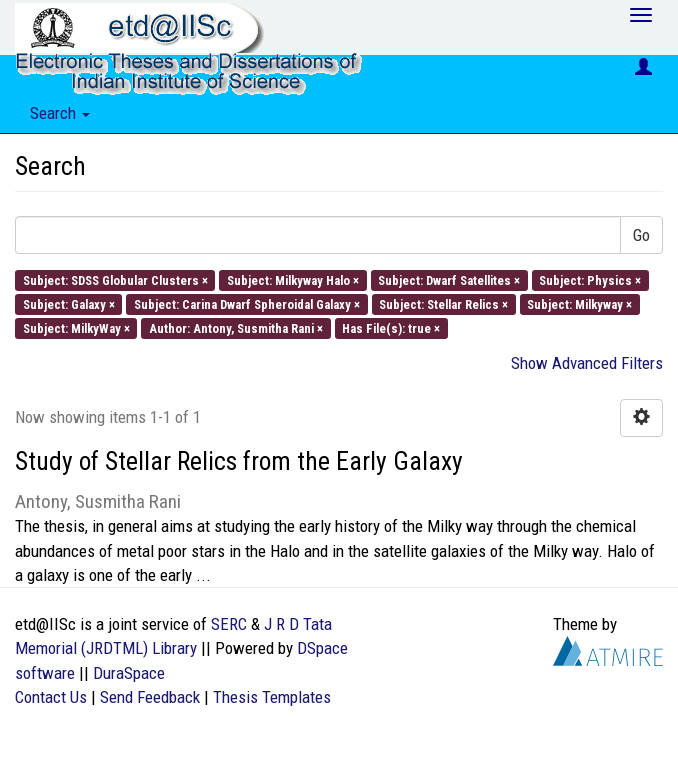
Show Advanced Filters (587, 363)
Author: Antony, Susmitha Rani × (236, 328)
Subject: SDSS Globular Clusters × (115, 279)
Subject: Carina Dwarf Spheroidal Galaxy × (247, 303)
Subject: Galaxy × (69, 303)
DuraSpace (129, 673)
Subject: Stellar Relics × (443, 303)
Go (641, 235)
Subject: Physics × (590, 279)
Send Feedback (150, 697)
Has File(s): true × (391, 328)
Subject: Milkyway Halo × (293, 279)
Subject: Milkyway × (579, 303)
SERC (229, 624)
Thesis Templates (272, 697)
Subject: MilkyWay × (76, 328)
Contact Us (51, 697)
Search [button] (60, 113)
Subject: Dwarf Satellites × (449, 279)
